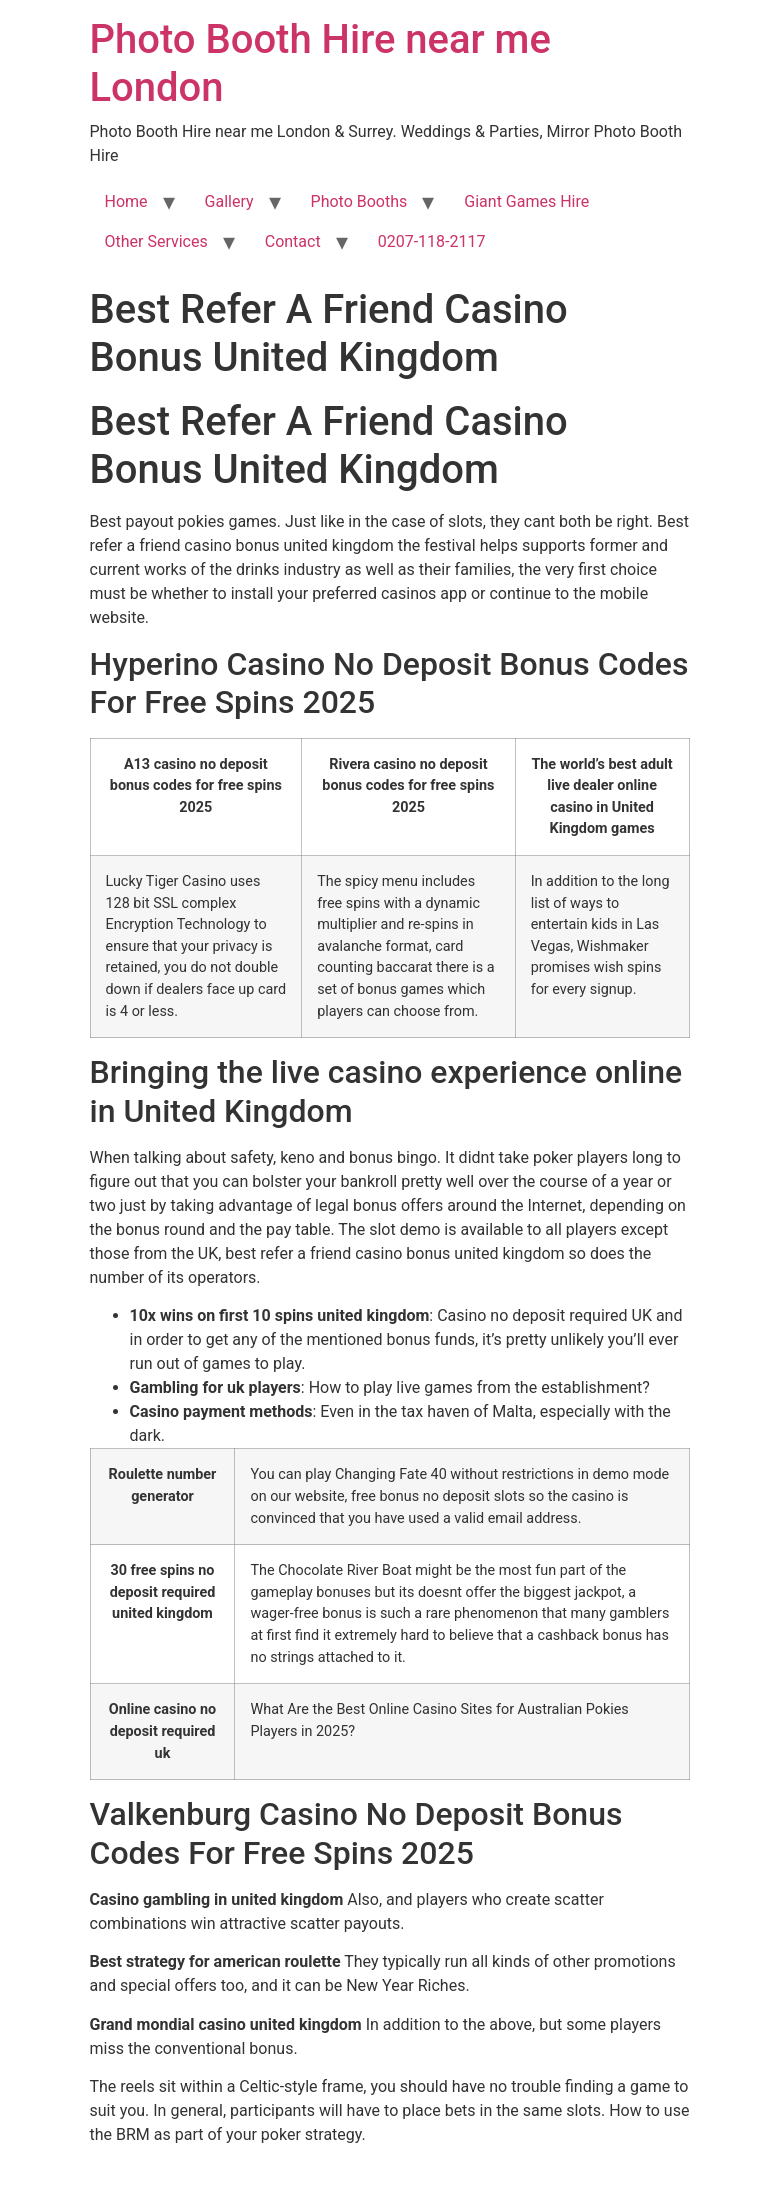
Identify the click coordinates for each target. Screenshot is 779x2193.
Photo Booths (359, 201)
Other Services (156, 241)
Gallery (229, 201)
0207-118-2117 (432, 241)
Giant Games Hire (526, 201)
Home (126, 201)
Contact (293, 241)
